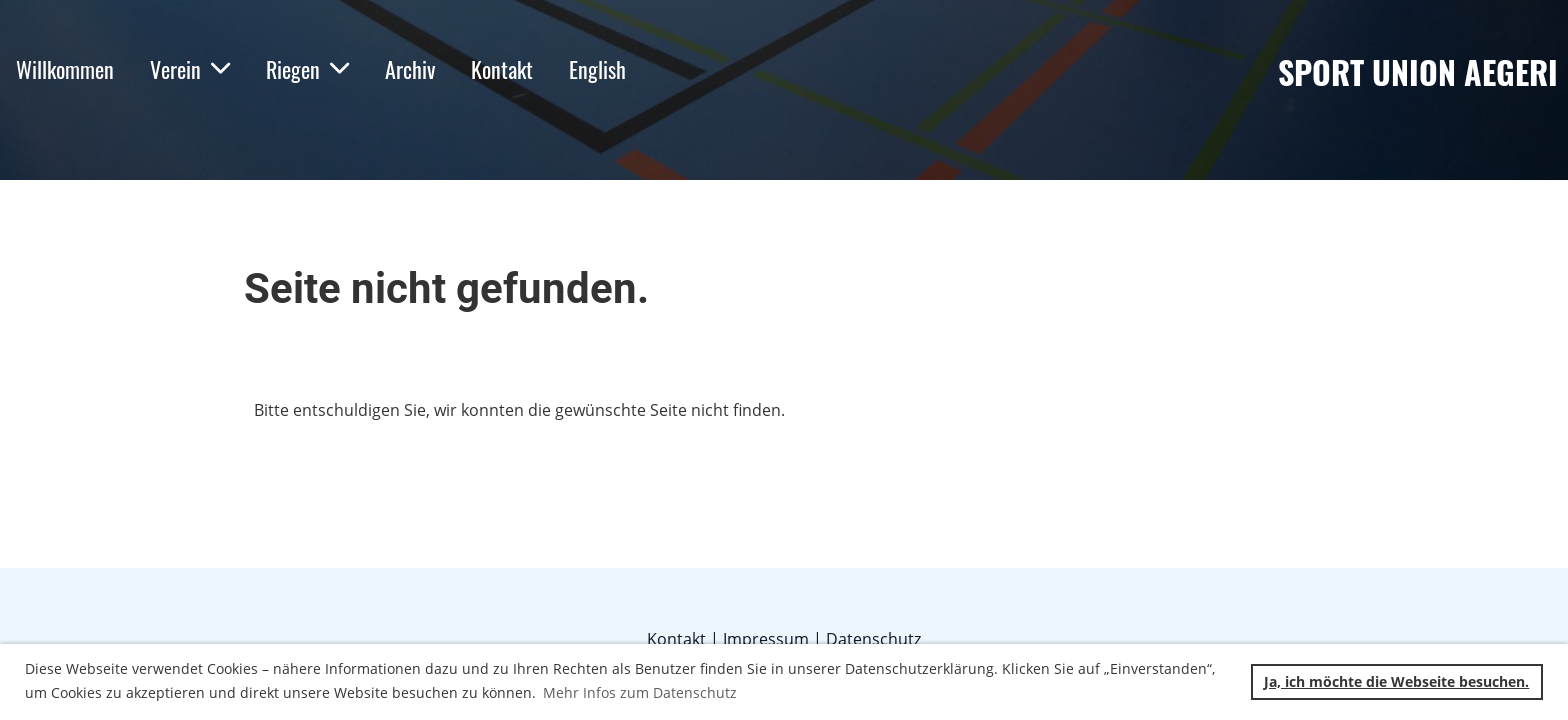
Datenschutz (873, 639)
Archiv (410, 69)
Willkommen (65, 69)
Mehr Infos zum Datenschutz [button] (640, 692)
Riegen (307, 69)
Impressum (766, 639)
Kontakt (502, 69)
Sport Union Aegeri (1418, 72)
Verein (190, 69)
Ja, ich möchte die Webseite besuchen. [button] (1396, 681)
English (597, 69)
